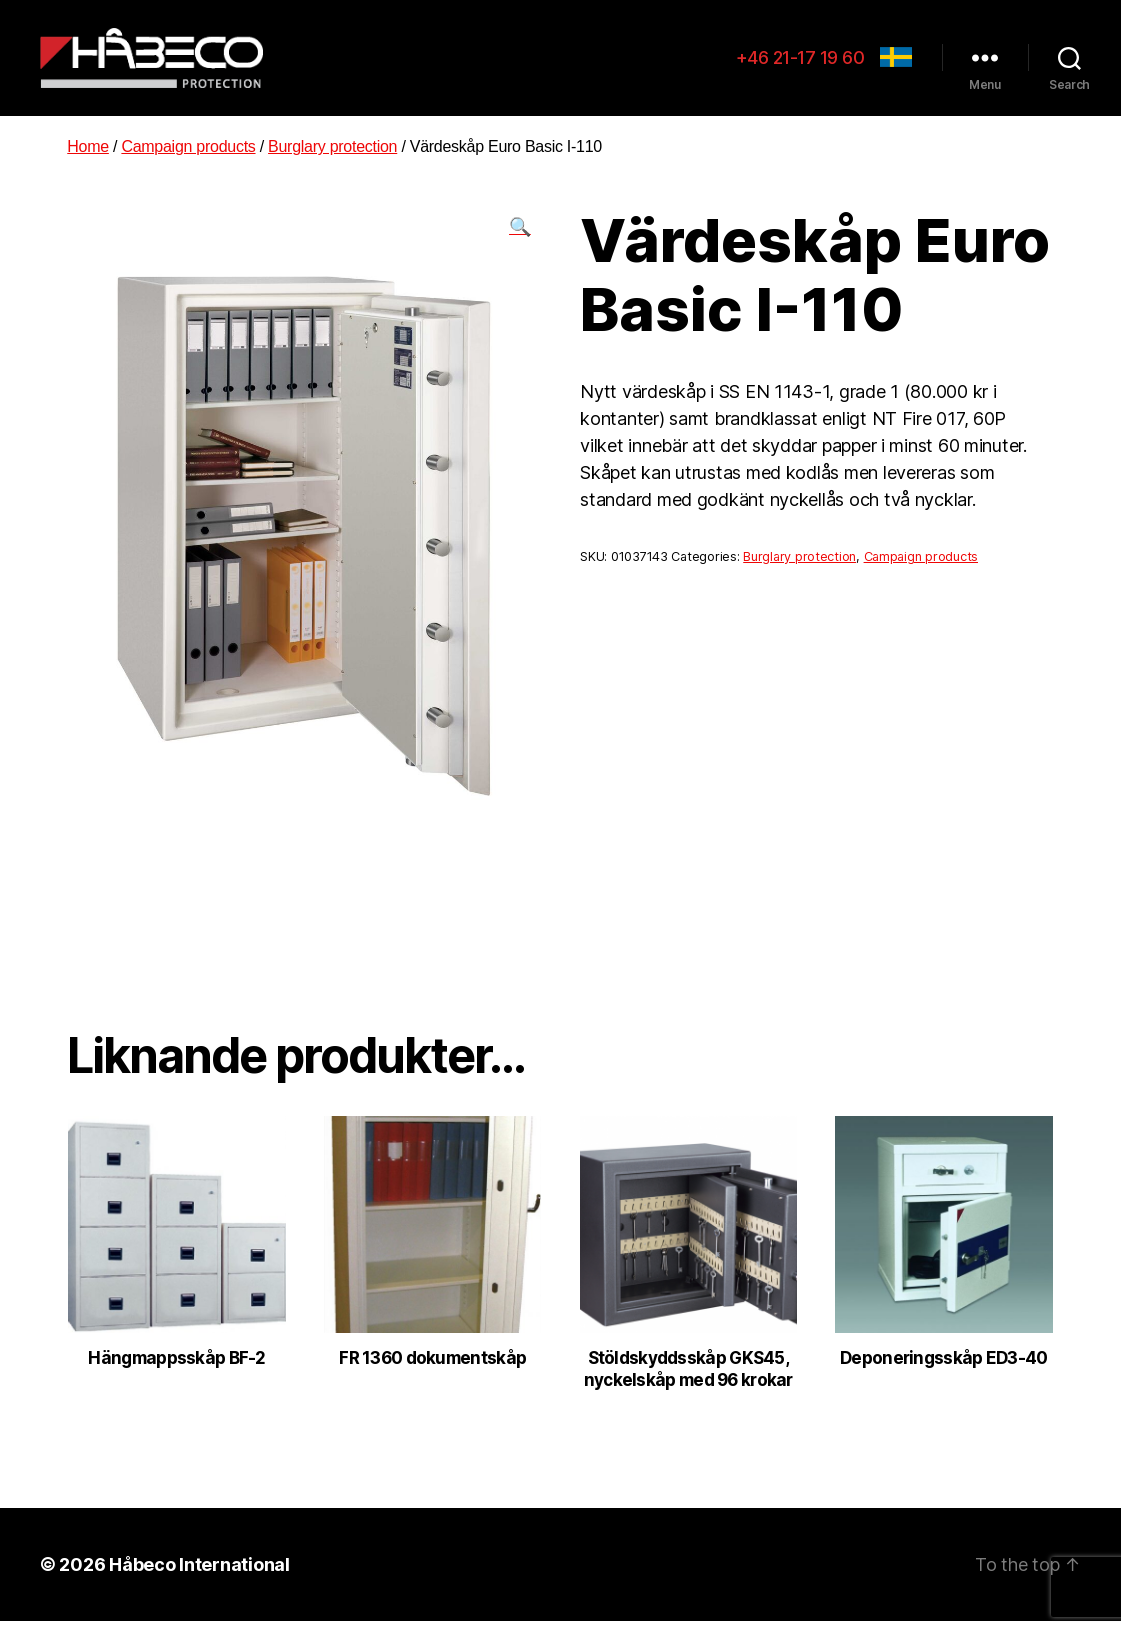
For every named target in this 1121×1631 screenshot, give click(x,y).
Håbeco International (199, 1573)
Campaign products (188, 155)
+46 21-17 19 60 (800, 62)
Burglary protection (332, 155)
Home (88, 155)
